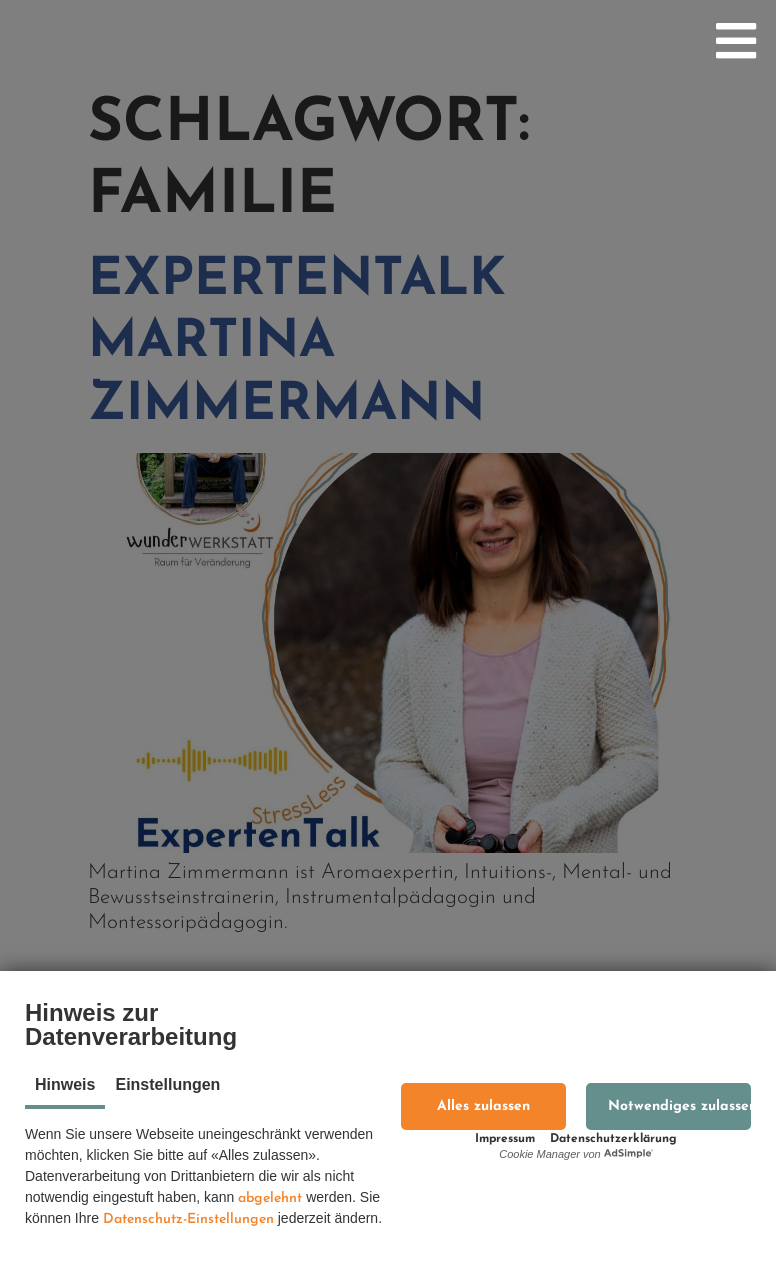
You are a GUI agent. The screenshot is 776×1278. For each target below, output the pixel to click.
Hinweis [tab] (65, 1084)
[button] (483, 1106)
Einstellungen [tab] (167, 1084)
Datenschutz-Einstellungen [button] (188, 1219)
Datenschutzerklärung (613, 1139)
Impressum (505, 1139)
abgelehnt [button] (270, 1198)
